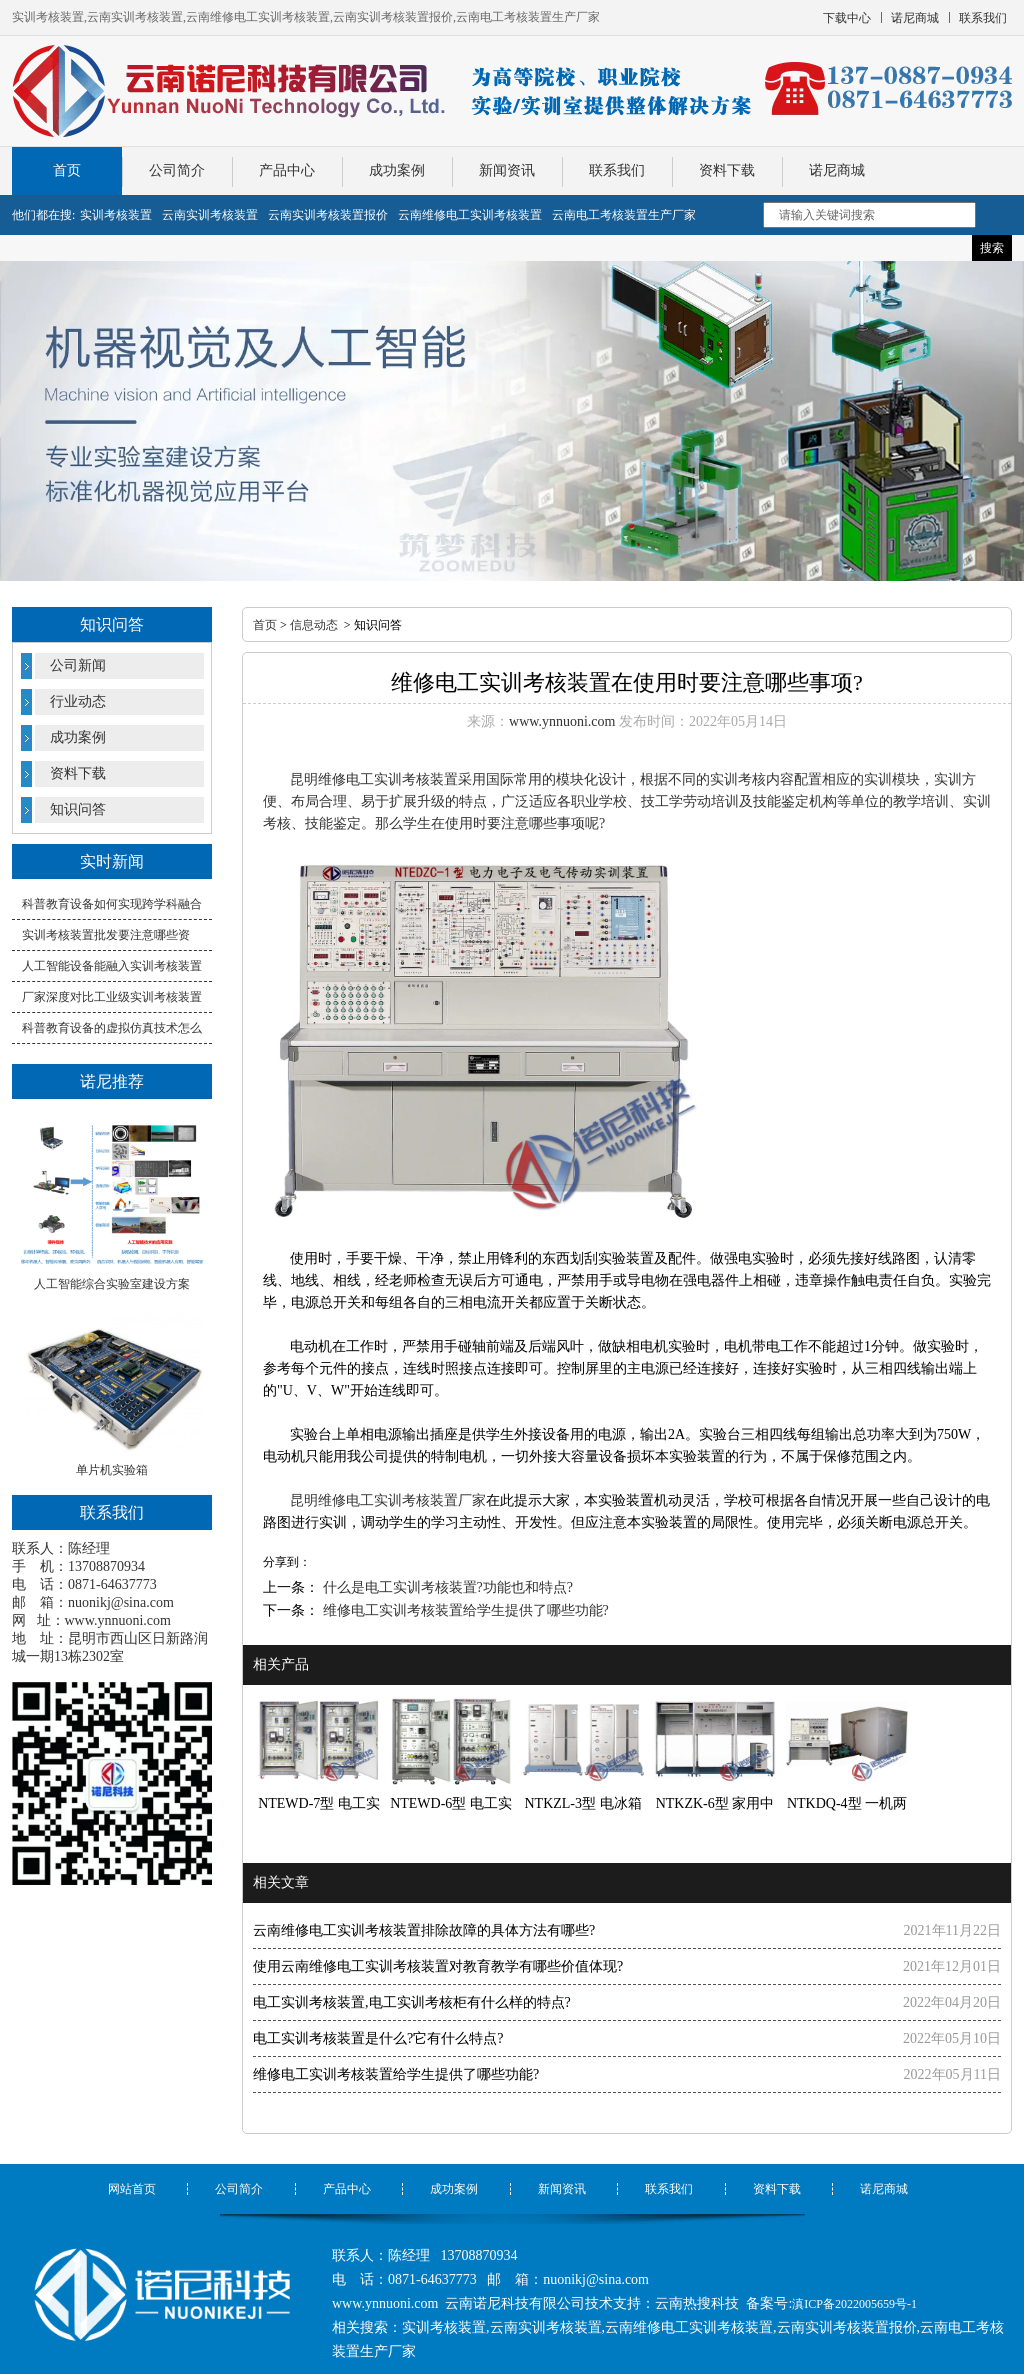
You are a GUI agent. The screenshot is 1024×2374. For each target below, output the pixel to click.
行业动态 (78, 701)
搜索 (992, 248)
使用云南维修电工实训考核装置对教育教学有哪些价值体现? (438, 1966)
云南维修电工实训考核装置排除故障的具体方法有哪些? (424, 1930)
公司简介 (177, 170)
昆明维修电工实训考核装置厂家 (388, 1500)
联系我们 (617, 170)
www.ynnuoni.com (118, 1620)
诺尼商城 (837, 170)
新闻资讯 (507, 170)
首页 (67, 170)
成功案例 (397, 170)
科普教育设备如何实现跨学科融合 (112, 904)
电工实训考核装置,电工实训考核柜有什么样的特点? (412, 2002)
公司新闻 (78, 665)
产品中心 (287, 170)
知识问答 (78, 809)
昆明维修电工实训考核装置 (374, 779)
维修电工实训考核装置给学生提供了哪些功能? (464, 1610)
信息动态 (314, 625)
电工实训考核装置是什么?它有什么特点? (378, 2038)
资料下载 (727, 170)
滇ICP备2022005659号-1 (854, 2304)
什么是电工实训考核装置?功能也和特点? (446, 1587)
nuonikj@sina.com (121, 1602)
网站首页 (132, 2189)
